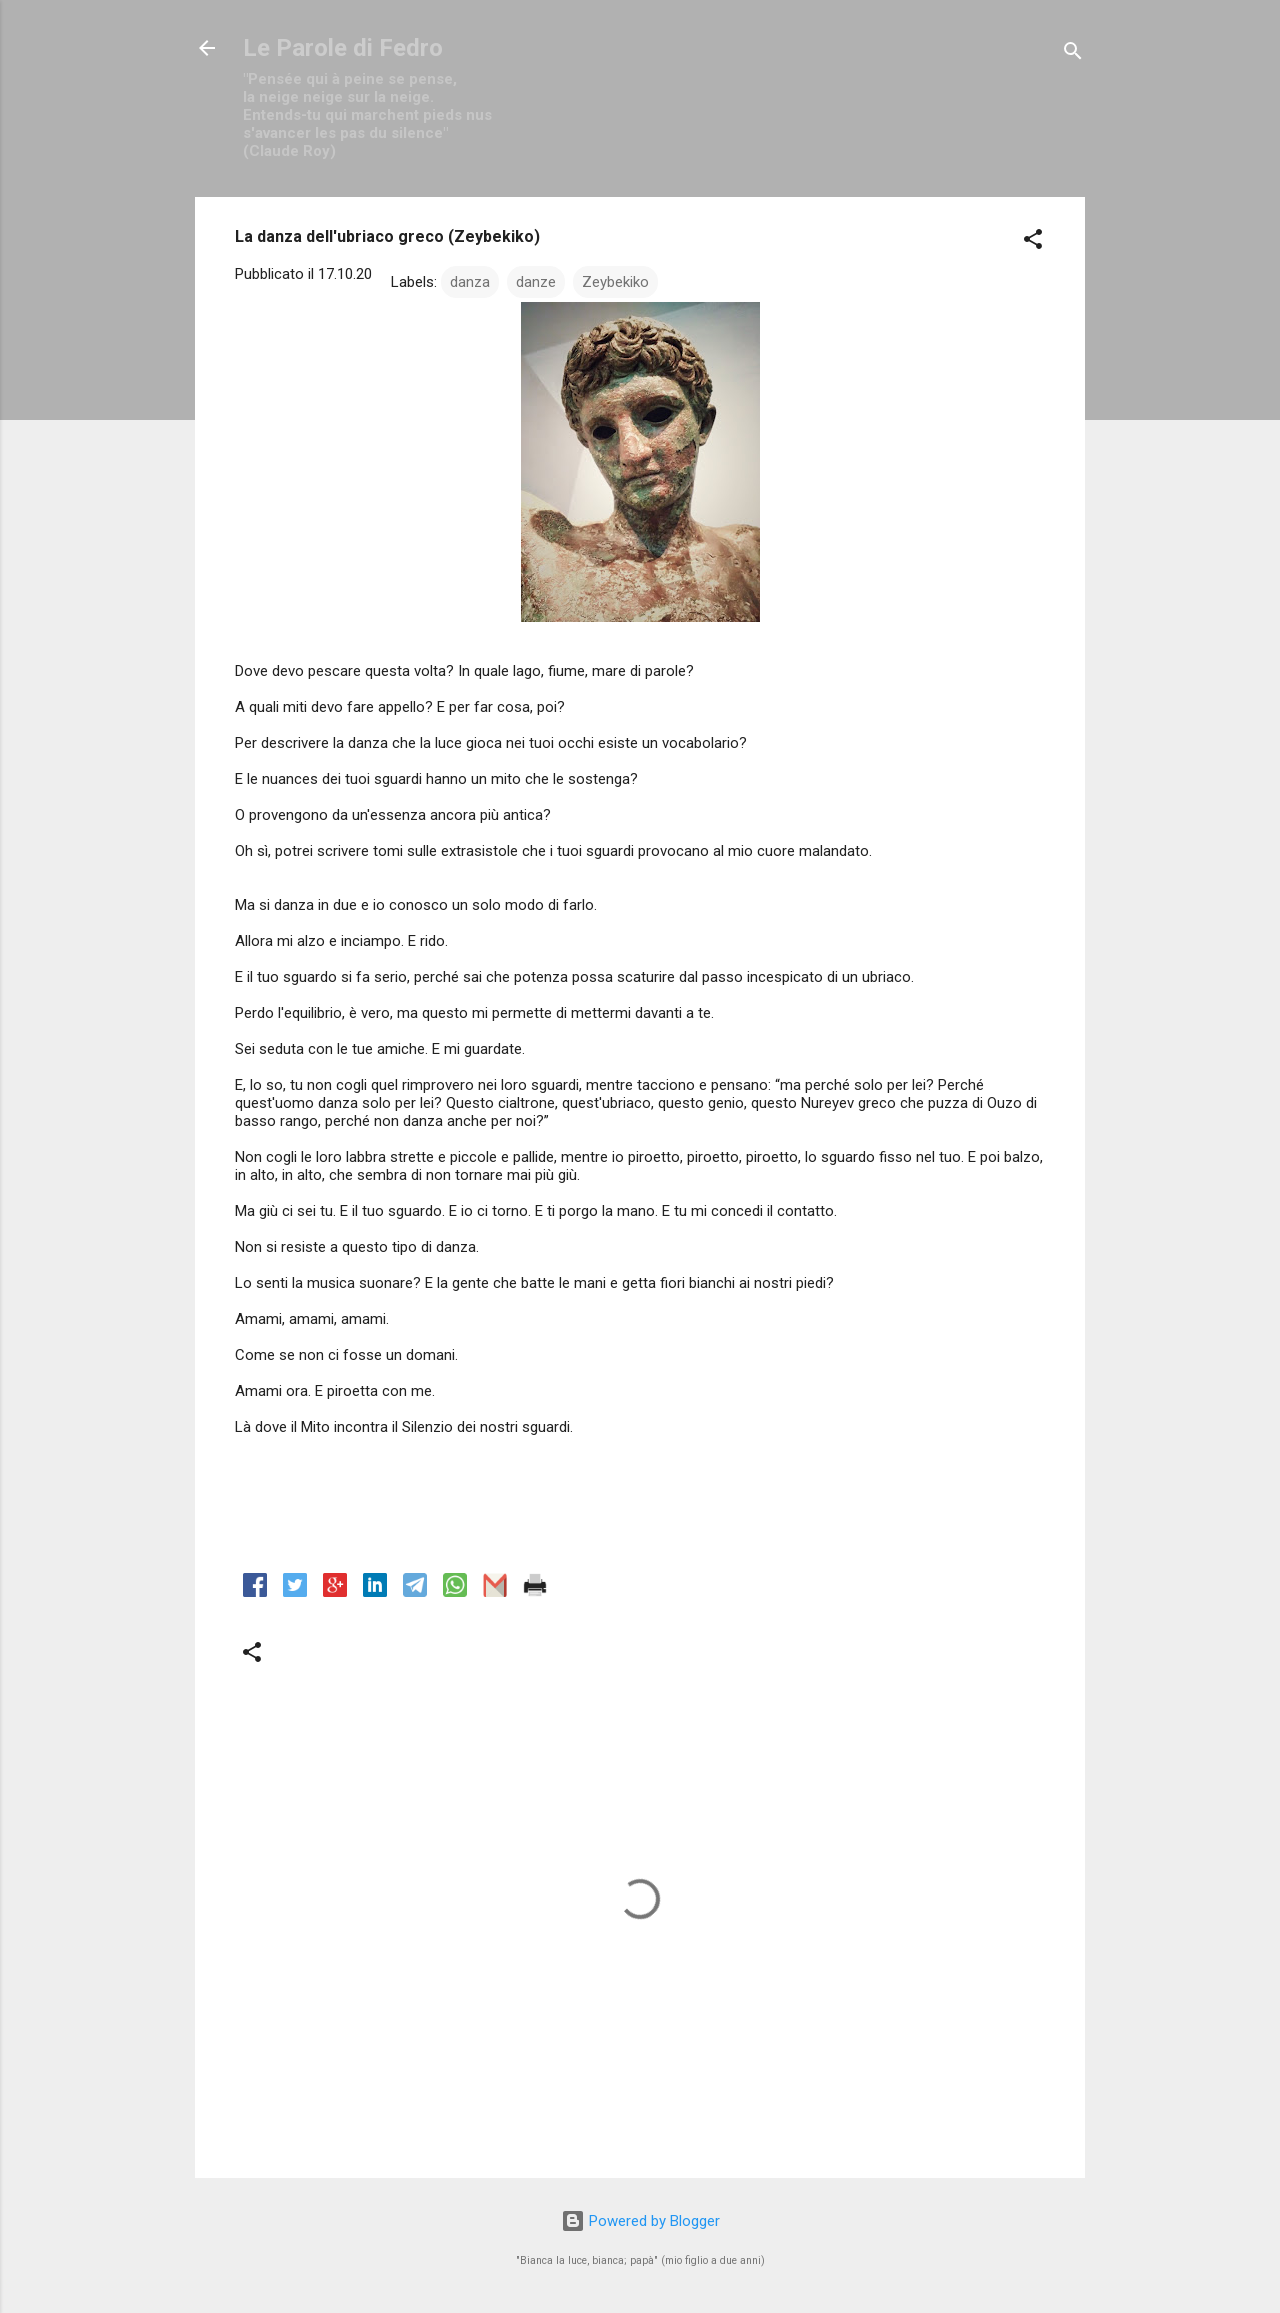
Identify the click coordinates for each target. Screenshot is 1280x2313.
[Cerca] (1073, 54)
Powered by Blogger (640, 2221)
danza (470, 282)
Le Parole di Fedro (343, 48)
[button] (1033, 242)
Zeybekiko (615, 282)
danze (536, 282)
